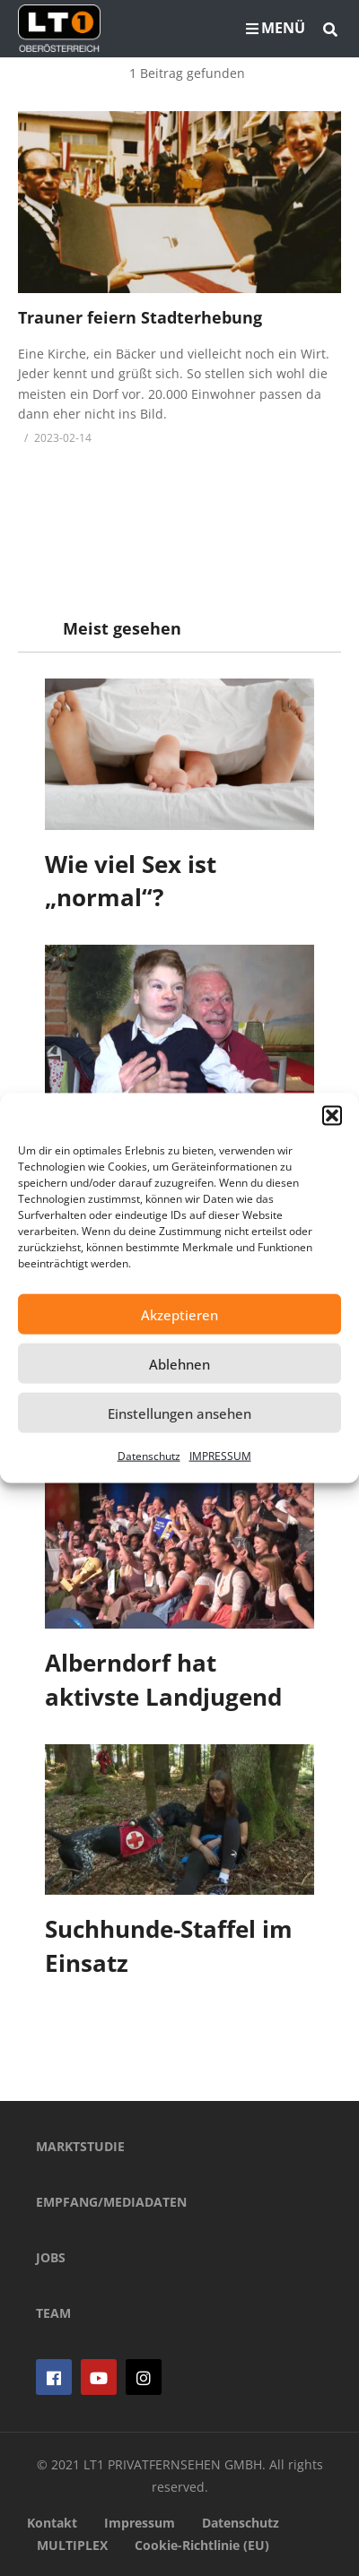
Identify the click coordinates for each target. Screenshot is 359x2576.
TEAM (53, 2312)
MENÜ (275, 28)
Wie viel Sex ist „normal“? (130, 881)
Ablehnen (179, 1363)
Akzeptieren (179, 1314)
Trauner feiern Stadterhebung (140, 317)
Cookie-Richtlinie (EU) (202, 2545)
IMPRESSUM (220, 1456)
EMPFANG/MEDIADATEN (111, 2201)
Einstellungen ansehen (179, 1413)
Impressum (139, 2522)
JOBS (51, 2257)
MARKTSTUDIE (80, 2146)
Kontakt (52, 2522)
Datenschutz (149, 1456)
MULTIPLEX (72, 2545)
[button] (332, 1116)
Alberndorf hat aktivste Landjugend (163, 1680)
